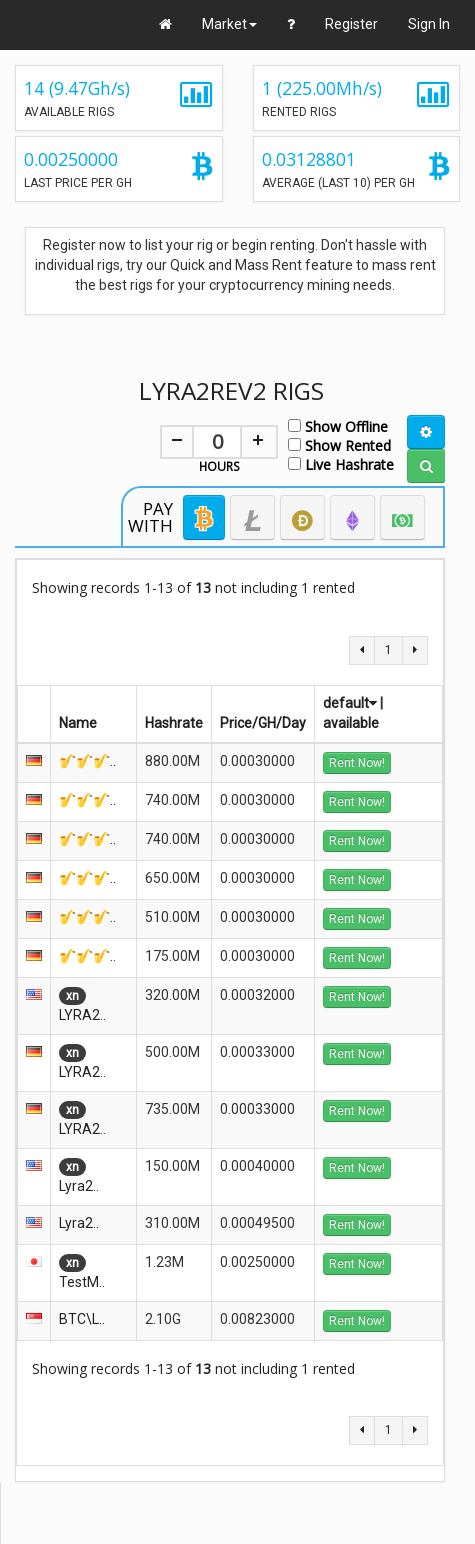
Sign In (429, 24)
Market (229, 24)
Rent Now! (357, 763)
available (351, 723)
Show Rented (339, 444)
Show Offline (338, 425)
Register (351, 24)
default (350, 703)
